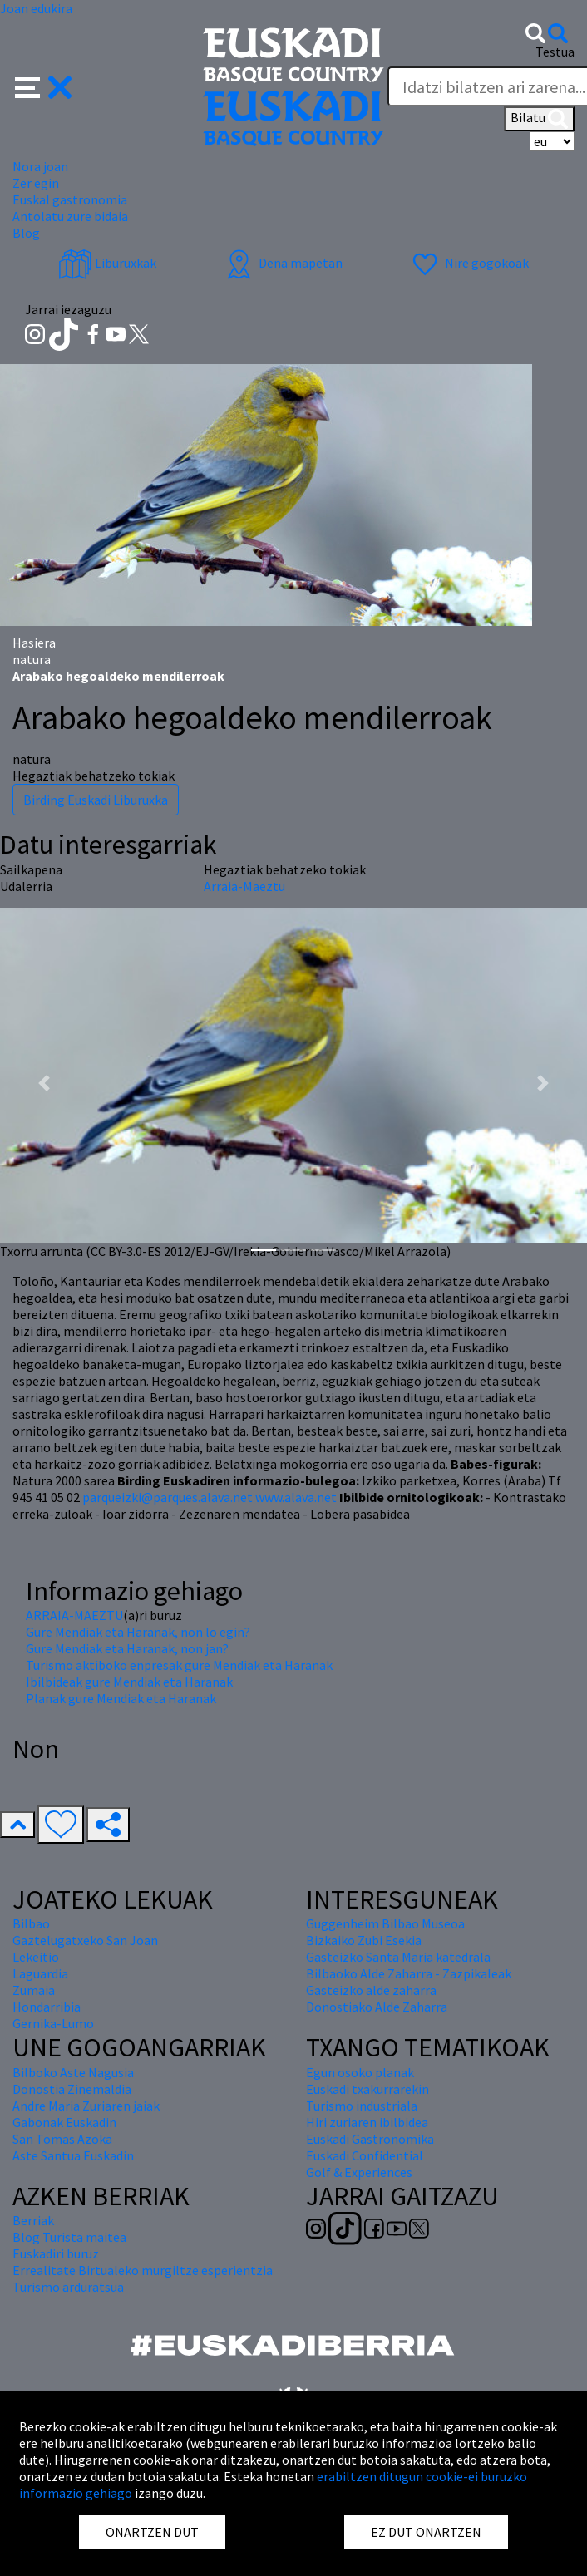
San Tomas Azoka (62, 2138)
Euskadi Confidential (364, 2155)
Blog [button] (26, 232)
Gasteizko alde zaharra (371, 1990)
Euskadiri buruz (55, 2253)
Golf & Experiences (359, 2172)
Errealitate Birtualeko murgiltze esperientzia (142, 2270)
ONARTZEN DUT (152, 2532)
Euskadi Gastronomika (370, 2138)
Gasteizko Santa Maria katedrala (398, 1956)
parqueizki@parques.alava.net (167, 1497)
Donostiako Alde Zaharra (376, 2006)
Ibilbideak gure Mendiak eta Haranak (129, 1681)
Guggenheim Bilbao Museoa (385, 1923)
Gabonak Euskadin (64, 2122)
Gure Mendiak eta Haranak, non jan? (127, 1648)
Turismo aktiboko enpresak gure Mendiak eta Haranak (179, 1665)
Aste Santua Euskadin (73, 2155)
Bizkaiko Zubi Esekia (364, 1940)
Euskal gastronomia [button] (69, 199)
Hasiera (34, 642)
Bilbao (31, 1923)
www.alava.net (296, 1497)
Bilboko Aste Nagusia (73, 2072)
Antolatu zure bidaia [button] (70, 216)
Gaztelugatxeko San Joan (85, 1940)
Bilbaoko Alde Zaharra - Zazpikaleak (408, 1973)
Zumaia (33, 1990)
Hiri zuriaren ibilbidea (367, 2122)
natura (31, 659)
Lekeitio (35, 1956)
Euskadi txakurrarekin (367, 2089)
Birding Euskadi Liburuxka (95, 799)
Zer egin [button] (35, 183)
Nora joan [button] (40, 166)
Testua (555, 51)
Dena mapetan (282, 262)
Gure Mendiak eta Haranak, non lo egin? (138, 1631)
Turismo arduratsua (68, 2286)
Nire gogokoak (468, 262)
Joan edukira (36, 8)
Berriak (33, 2220)
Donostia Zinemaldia (71, 2089)
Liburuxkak (107, 262)
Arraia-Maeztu (244, 886)
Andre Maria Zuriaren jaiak (86, 2105)
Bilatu (539, 119)
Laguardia (40, 1973)
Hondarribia (46, 2006)
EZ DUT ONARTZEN (426, 2532)
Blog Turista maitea (69, 2237)
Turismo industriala (361, 2105)
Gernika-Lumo (53, 2023)
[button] (43, 85)
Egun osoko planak (360, 2072)
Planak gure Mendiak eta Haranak (121, 1698)
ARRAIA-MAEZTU (74, 1615)
